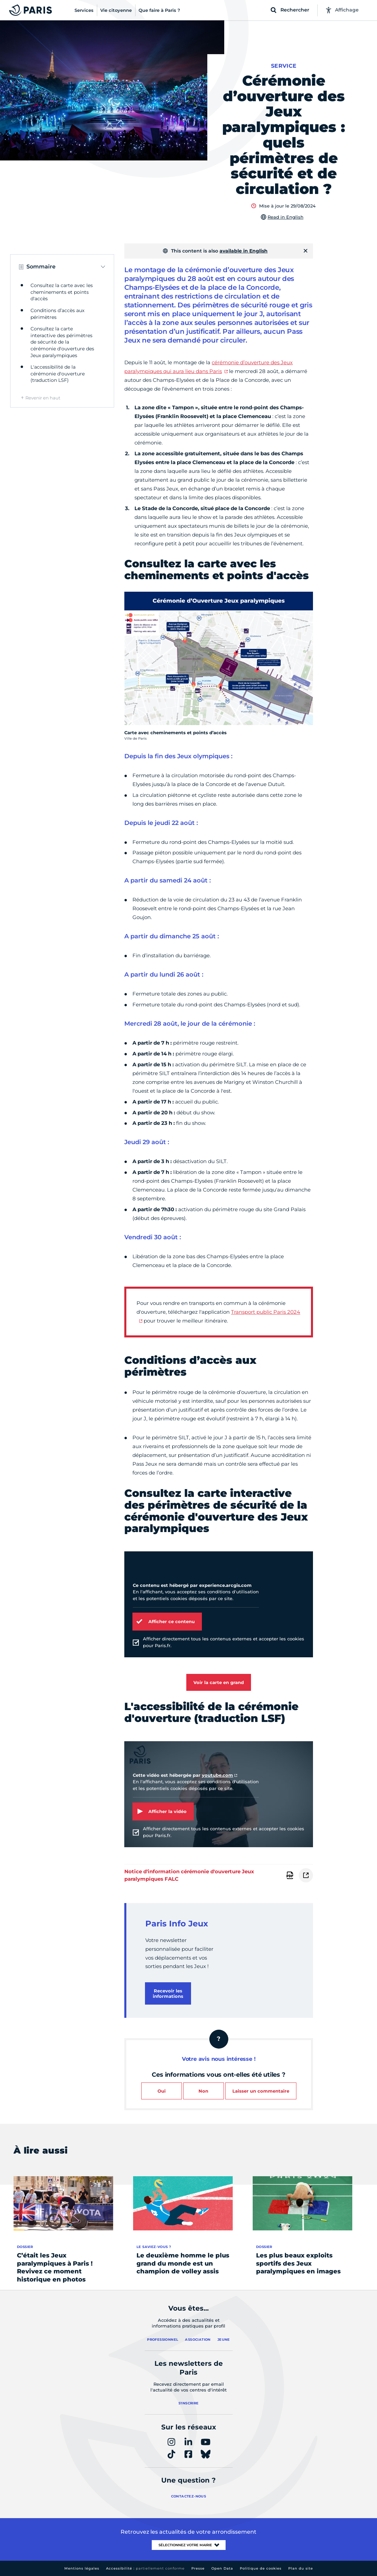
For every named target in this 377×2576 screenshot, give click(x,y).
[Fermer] (305, 251)
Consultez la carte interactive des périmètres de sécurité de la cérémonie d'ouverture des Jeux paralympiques (62, 342)
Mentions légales (81, 2568)
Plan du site (300, 2568)
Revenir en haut (42, 397)
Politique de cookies (260, 2568)
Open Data (222, 2568)
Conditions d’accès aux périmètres (57, 313)
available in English (243, 251)
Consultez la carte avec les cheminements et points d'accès (61, 292)
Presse (198, 2568)
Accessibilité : (145, 2568)
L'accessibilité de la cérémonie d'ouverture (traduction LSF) (57, 373)
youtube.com (217, 1775)
